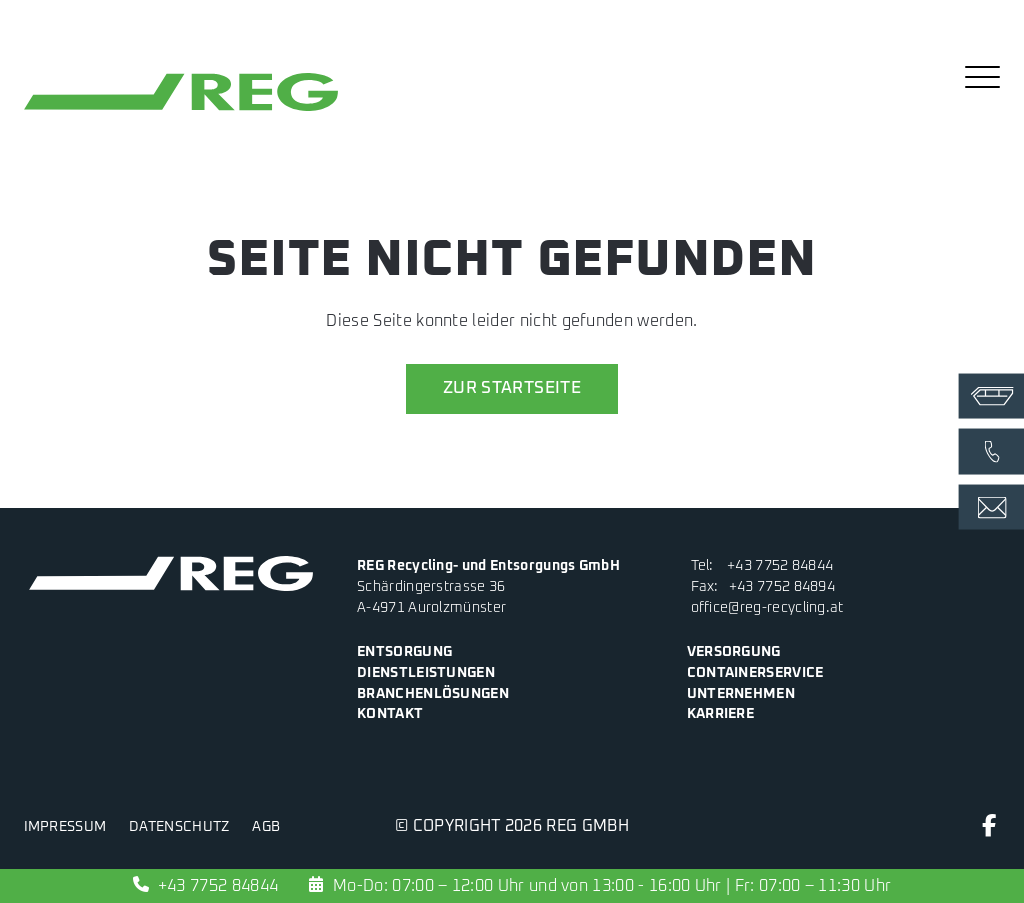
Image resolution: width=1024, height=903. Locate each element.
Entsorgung (404, 652)
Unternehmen (741, 694)
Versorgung (734, 652)
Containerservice (755, 673)
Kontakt (390, 714)
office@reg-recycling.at (767, 608)
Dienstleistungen (426, 673)
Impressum (65, 827)
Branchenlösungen (433, 694)
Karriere (721, 714)
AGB (266, 827)
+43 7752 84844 (780, 566)
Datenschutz (179, 827)
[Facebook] (989, 830)
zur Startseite (512, 388)
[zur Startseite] (181, 111)
